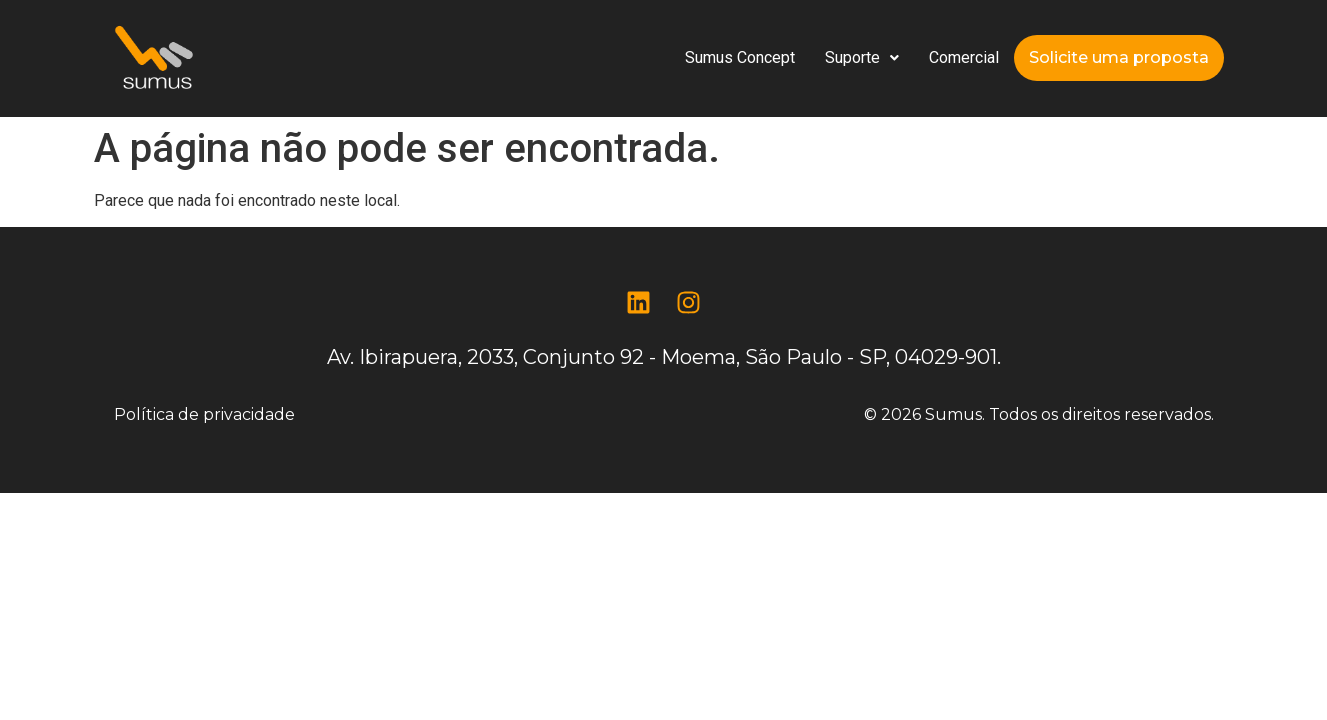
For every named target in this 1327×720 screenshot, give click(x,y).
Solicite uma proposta (1119, 57)
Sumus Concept (740, 57)
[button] (862, 58)
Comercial (964, 57)
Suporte (862, 57)
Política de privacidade (204, 414)
